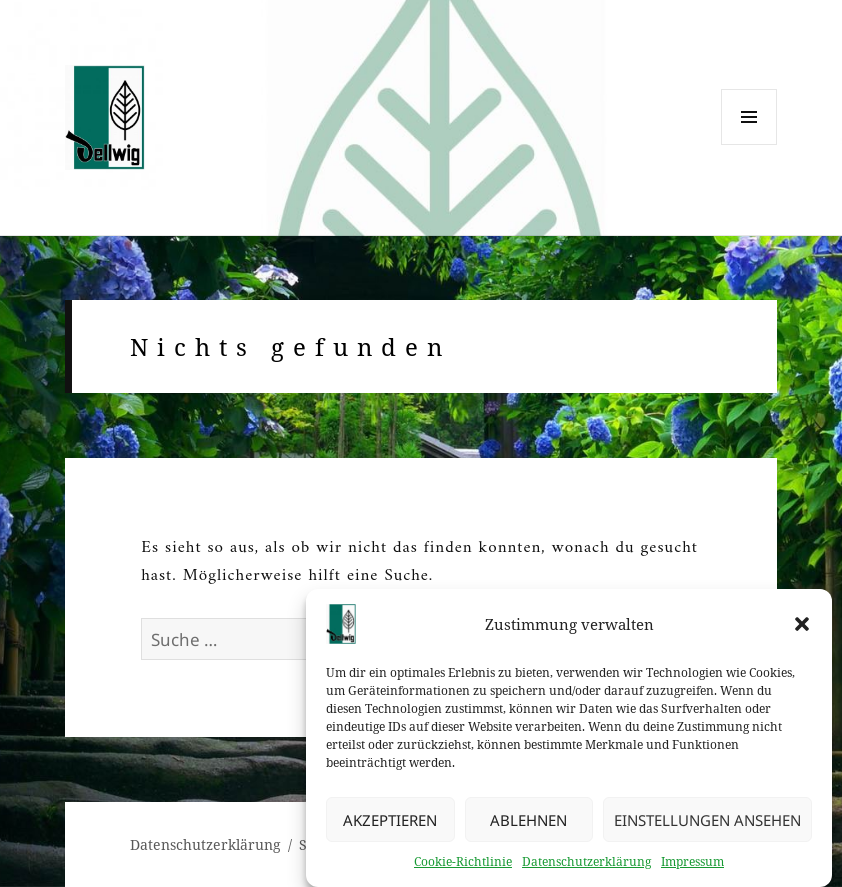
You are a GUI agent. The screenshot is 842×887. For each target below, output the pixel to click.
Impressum (692, 867)
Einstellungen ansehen (707, 826)
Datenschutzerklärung (586, 867)
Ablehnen (528, 826)
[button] (802, 630)
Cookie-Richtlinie (463, 867)
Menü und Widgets (749, 144)
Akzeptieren (390, 826)
